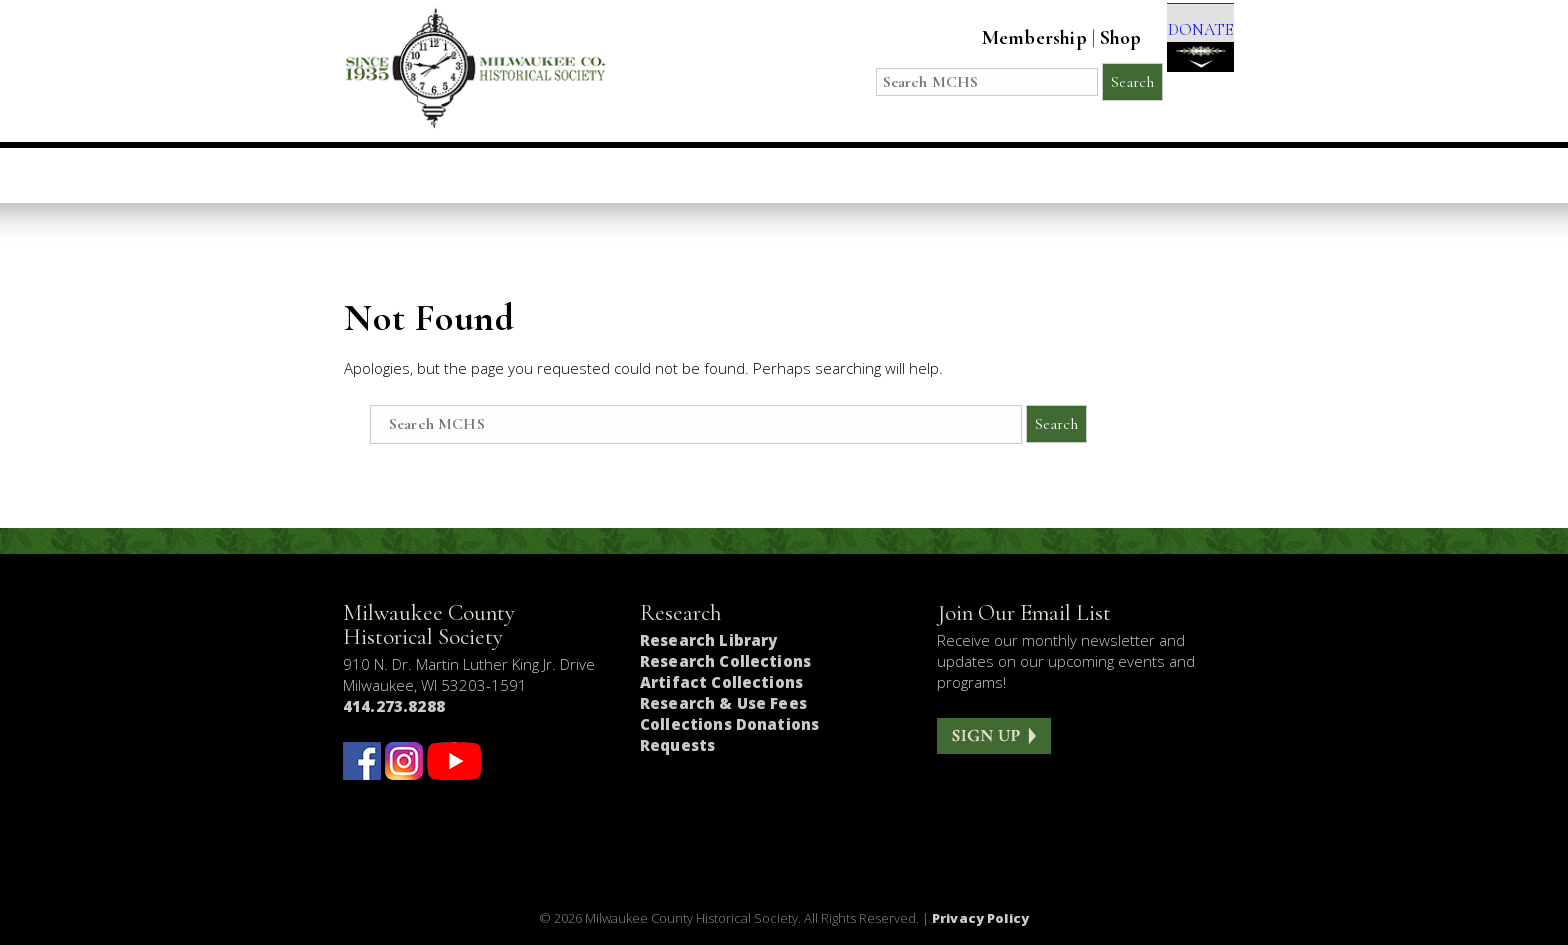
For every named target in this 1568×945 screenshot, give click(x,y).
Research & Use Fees (723, 703)
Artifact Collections (721, 682)
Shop (1093, 38)
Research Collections (725, 661)
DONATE (1186, 51)
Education (604, 175)
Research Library (708, 640)
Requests (677, 745)
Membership (1006, 38)
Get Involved (1150, 175)
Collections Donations (729, 724)
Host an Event (759, 175)
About (1021, 175)
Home (406, 175)
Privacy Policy (980, 918)
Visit (492, 175)
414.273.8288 (394, 706)
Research (908, 175)
